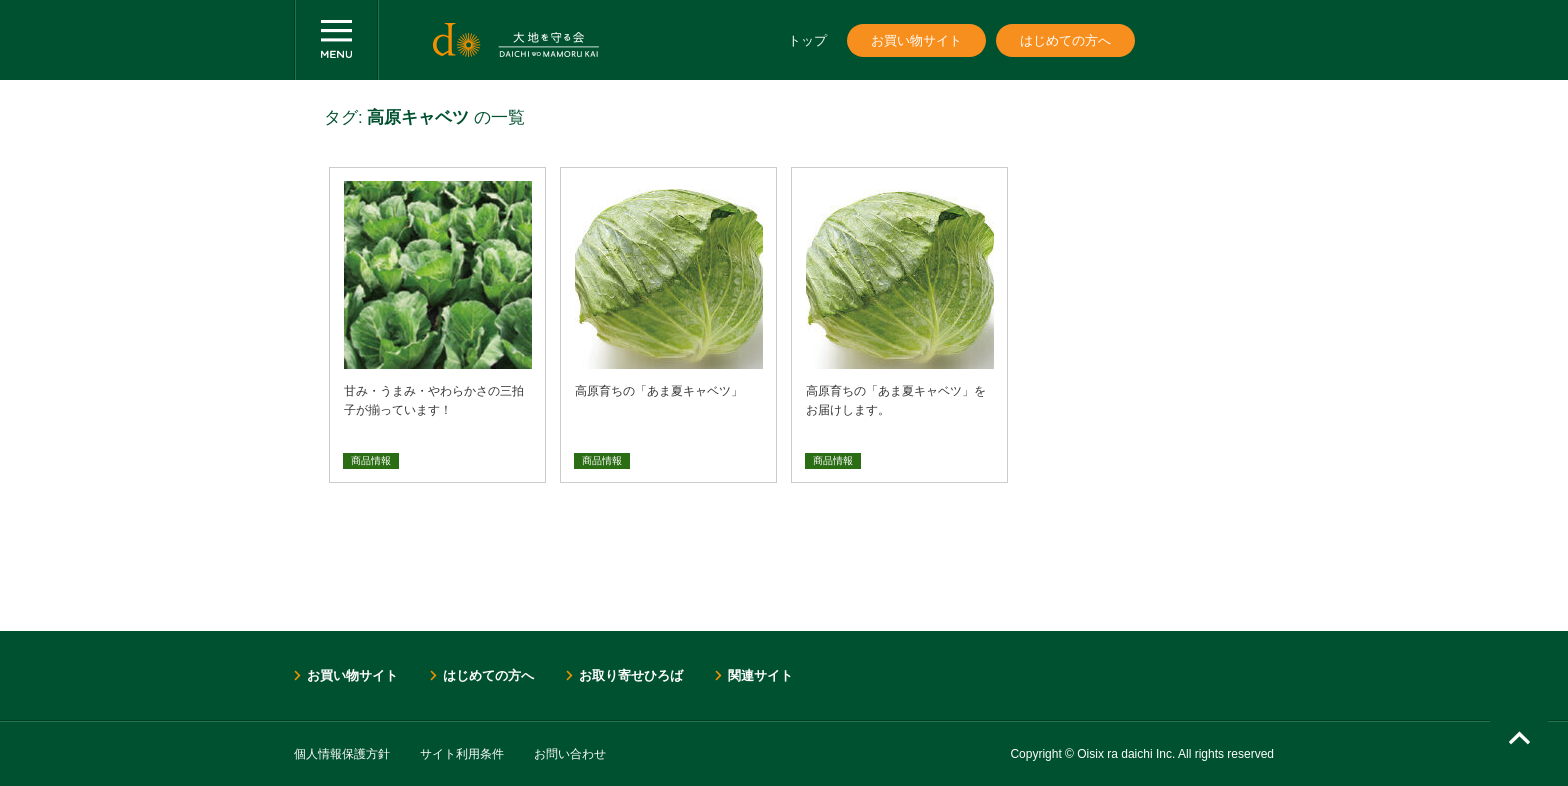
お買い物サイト (916, 40)
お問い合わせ (570, 754)
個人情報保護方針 (342, 754)
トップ (807, 40)
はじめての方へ (1065, 40)
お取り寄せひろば (631, 675)
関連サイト (760, 675)
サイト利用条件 (462, 754)
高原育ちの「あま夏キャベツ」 (659, 391)
